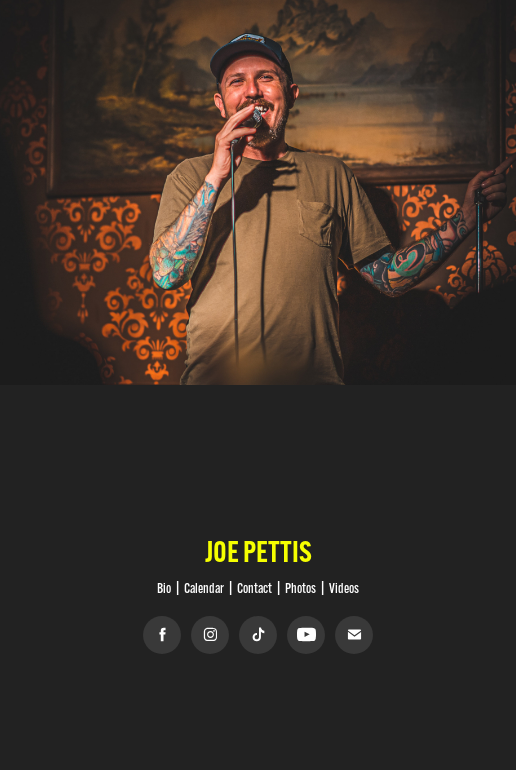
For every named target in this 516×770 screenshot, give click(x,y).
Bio (164, 588)
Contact (254, 588)
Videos (344, 588)
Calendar (204, 588)
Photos (300, 588)
